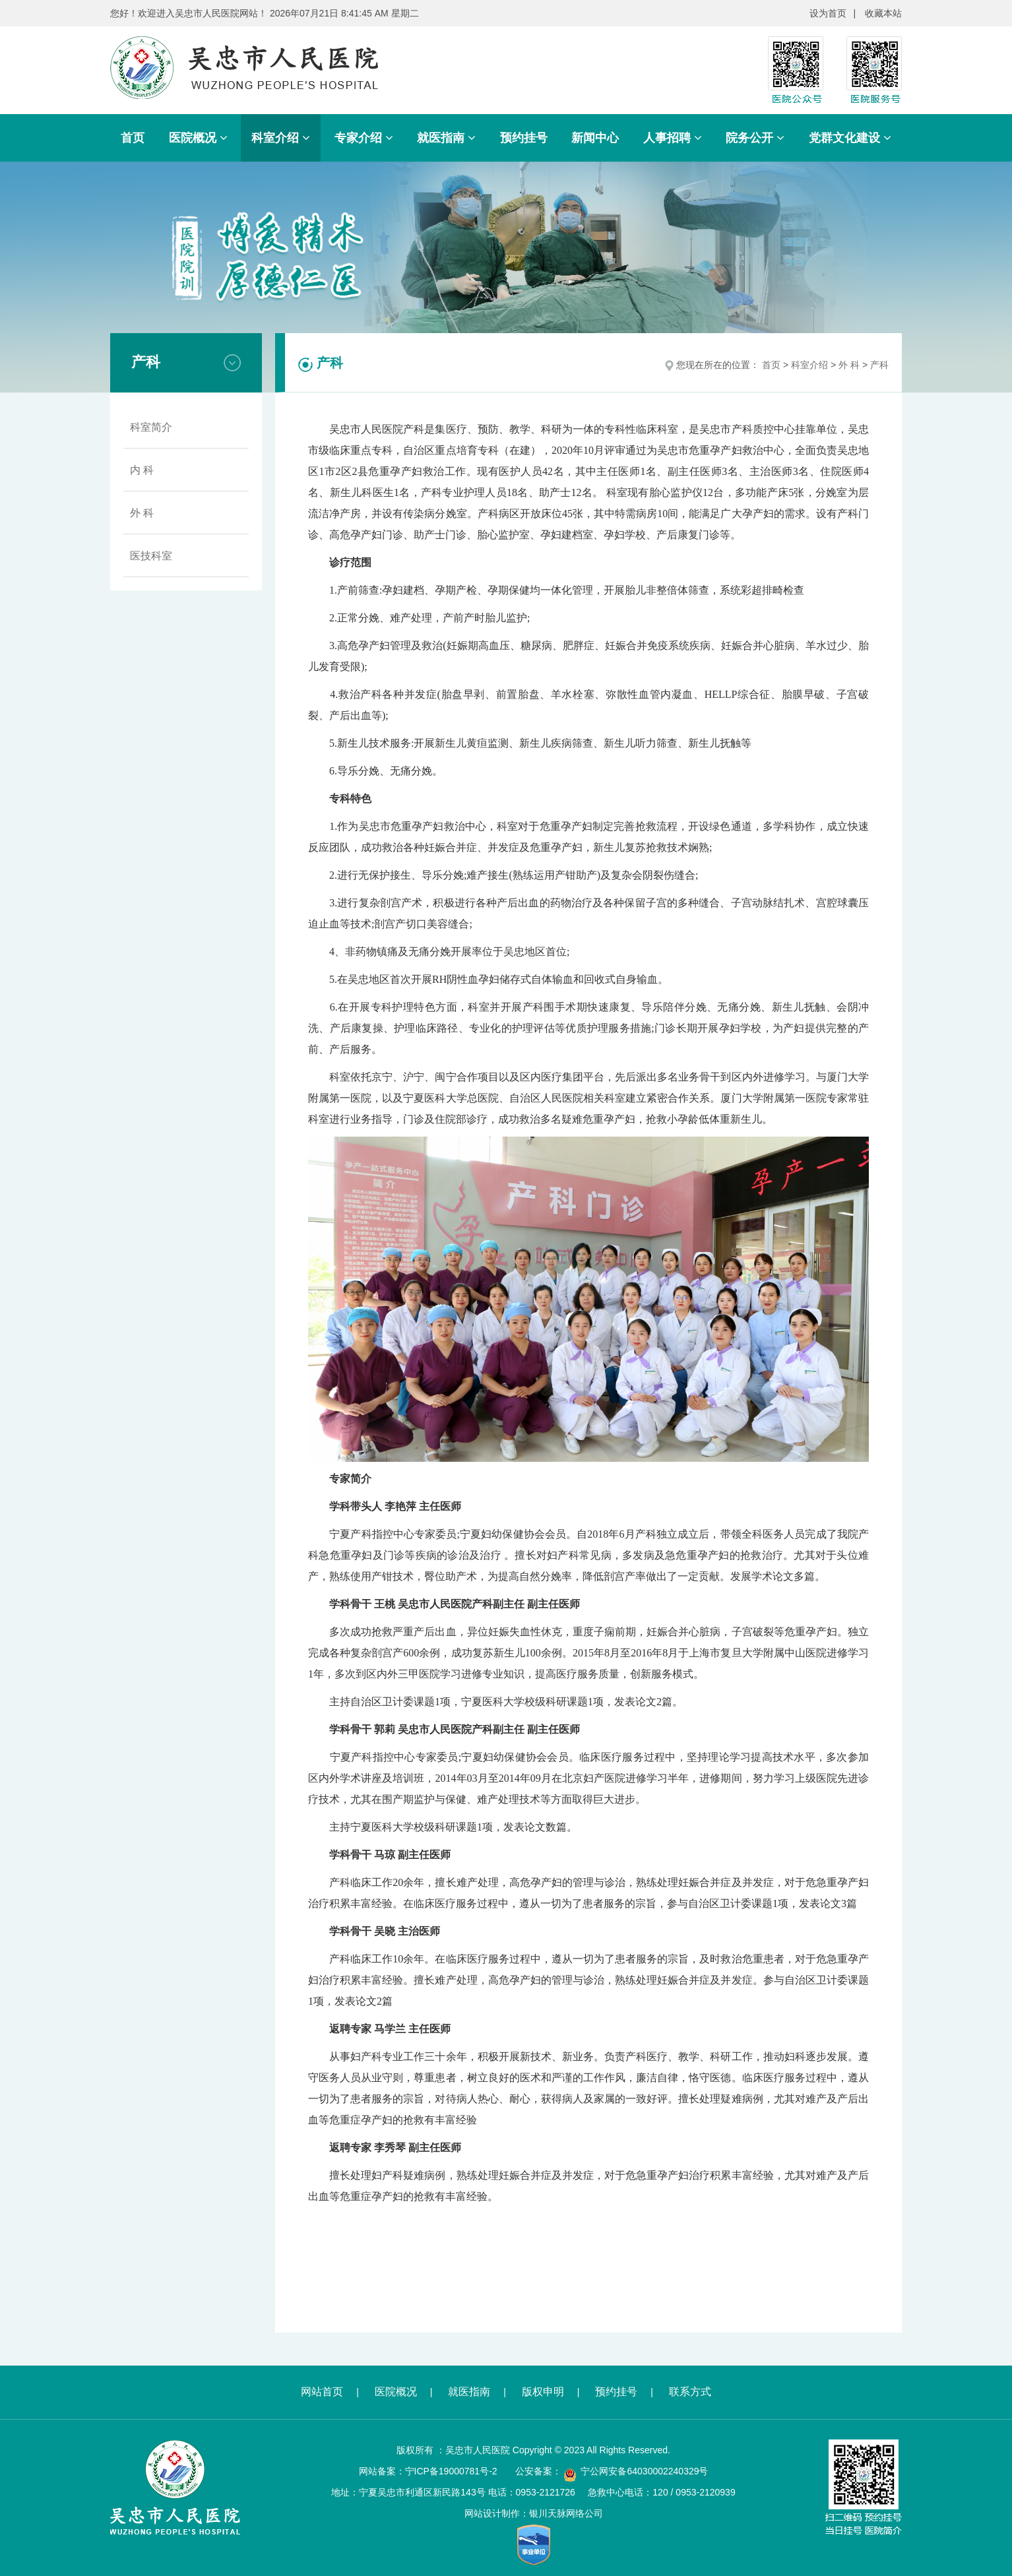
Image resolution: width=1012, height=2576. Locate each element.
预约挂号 (524, 137)
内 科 (142, 470)
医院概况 (198, 137)
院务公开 (755, 137)
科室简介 (151, 427)
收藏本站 (883, 13)
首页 (132, 137)
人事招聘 (672, 137)
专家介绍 (363, 137)
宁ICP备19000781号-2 (451, 2471)
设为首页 (827, 13)
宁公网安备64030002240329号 (644, 2471)
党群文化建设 (850, 137)
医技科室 (151, 555)
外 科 (142, 512)
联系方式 (690, 2391)
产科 (879, 365)
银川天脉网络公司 (566, 2513)
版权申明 (543, 2391)
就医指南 (446, 137)
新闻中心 (595, 137)
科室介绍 (280, 137)
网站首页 (322, 2391)
